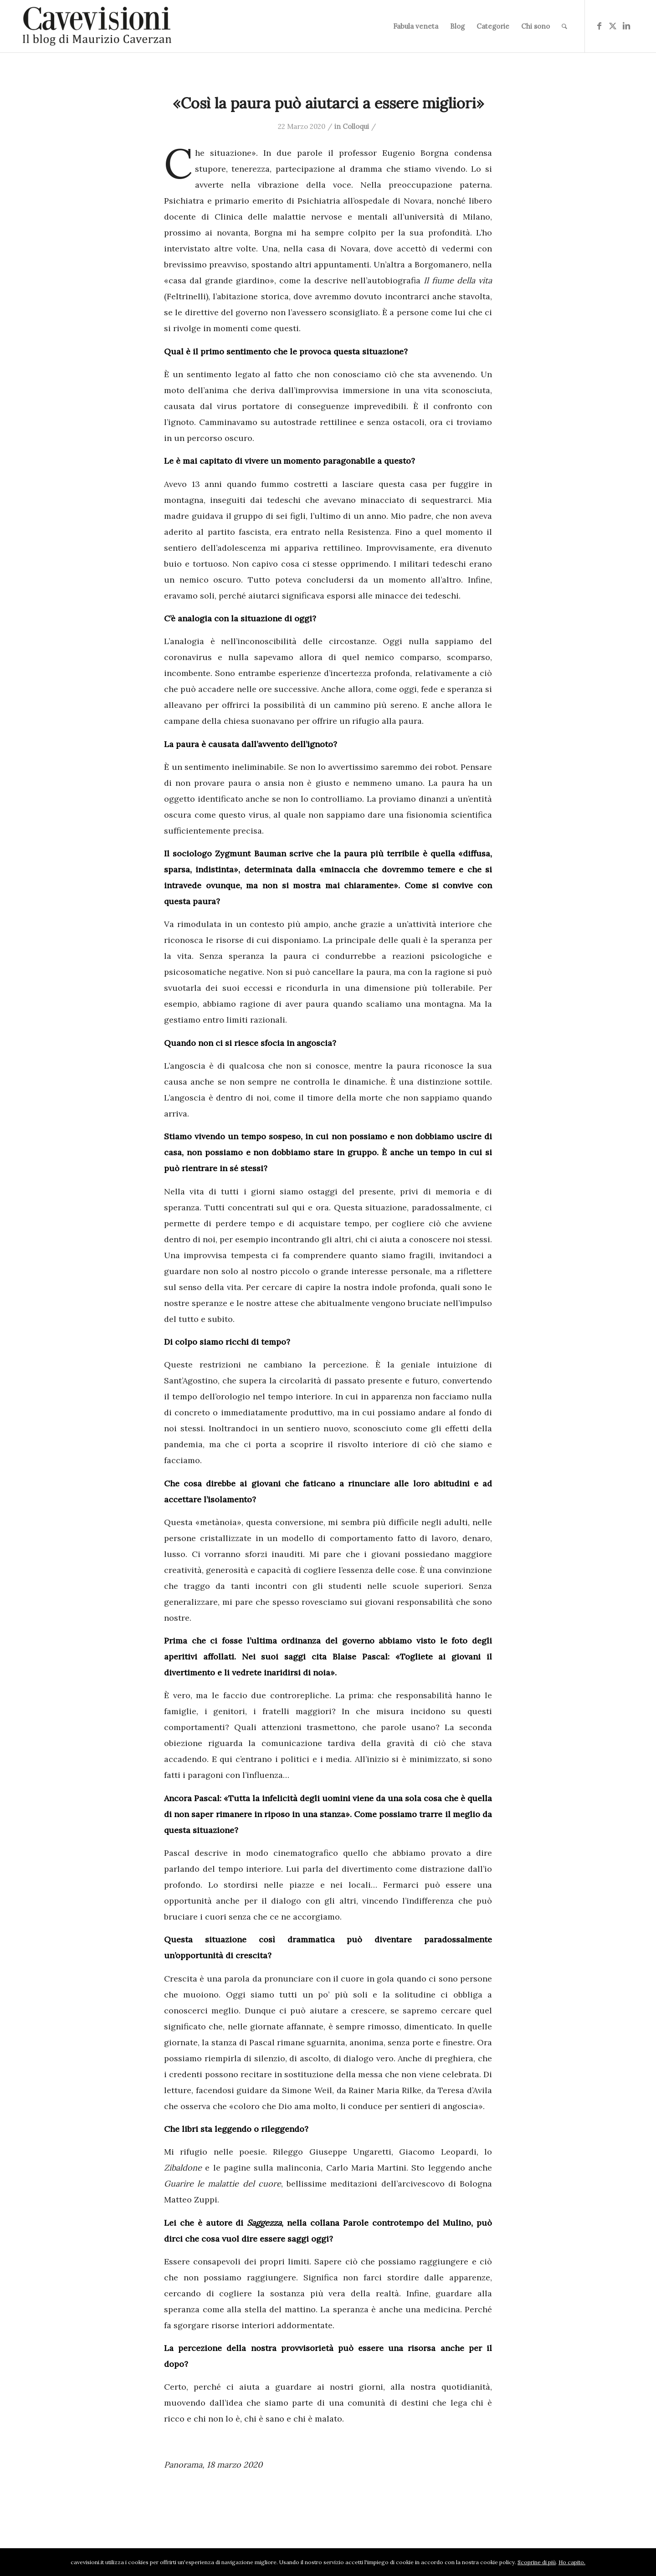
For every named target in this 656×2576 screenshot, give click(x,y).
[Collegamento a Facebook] (599, 26)
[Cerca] (564, 26)
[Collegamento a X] (613, 26)
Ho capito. (572, 2562)
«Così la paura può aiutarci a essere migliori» (328, 103)
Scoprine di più (537, 2562)
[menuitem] (415, 26)
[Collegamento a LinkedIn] (626, 26)
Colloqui (356, 126)
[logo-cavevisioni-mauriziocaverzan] (97, 26)
